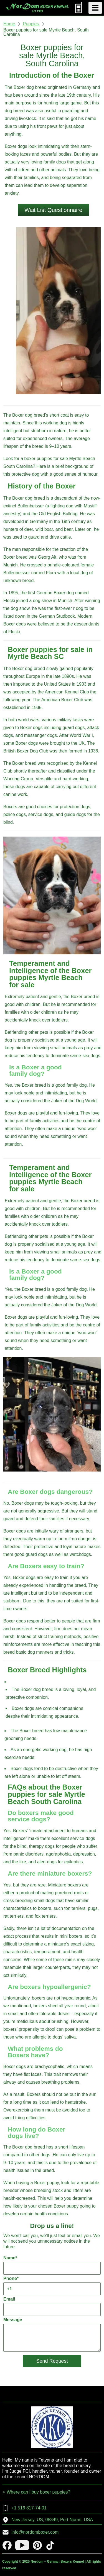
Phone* (52, 2285)
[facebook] (7, 2545)
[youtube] (22, 2545)
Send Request (52, 2361)
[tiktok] (50, 2545)
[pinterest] (37, 2545)
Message (52, 2334)
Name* (52, 2265)
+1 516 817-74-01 (24, 2508)
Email (52, 2306)
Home (9, 23)
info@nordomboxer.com (30, 2532)
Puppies (31, 23)
